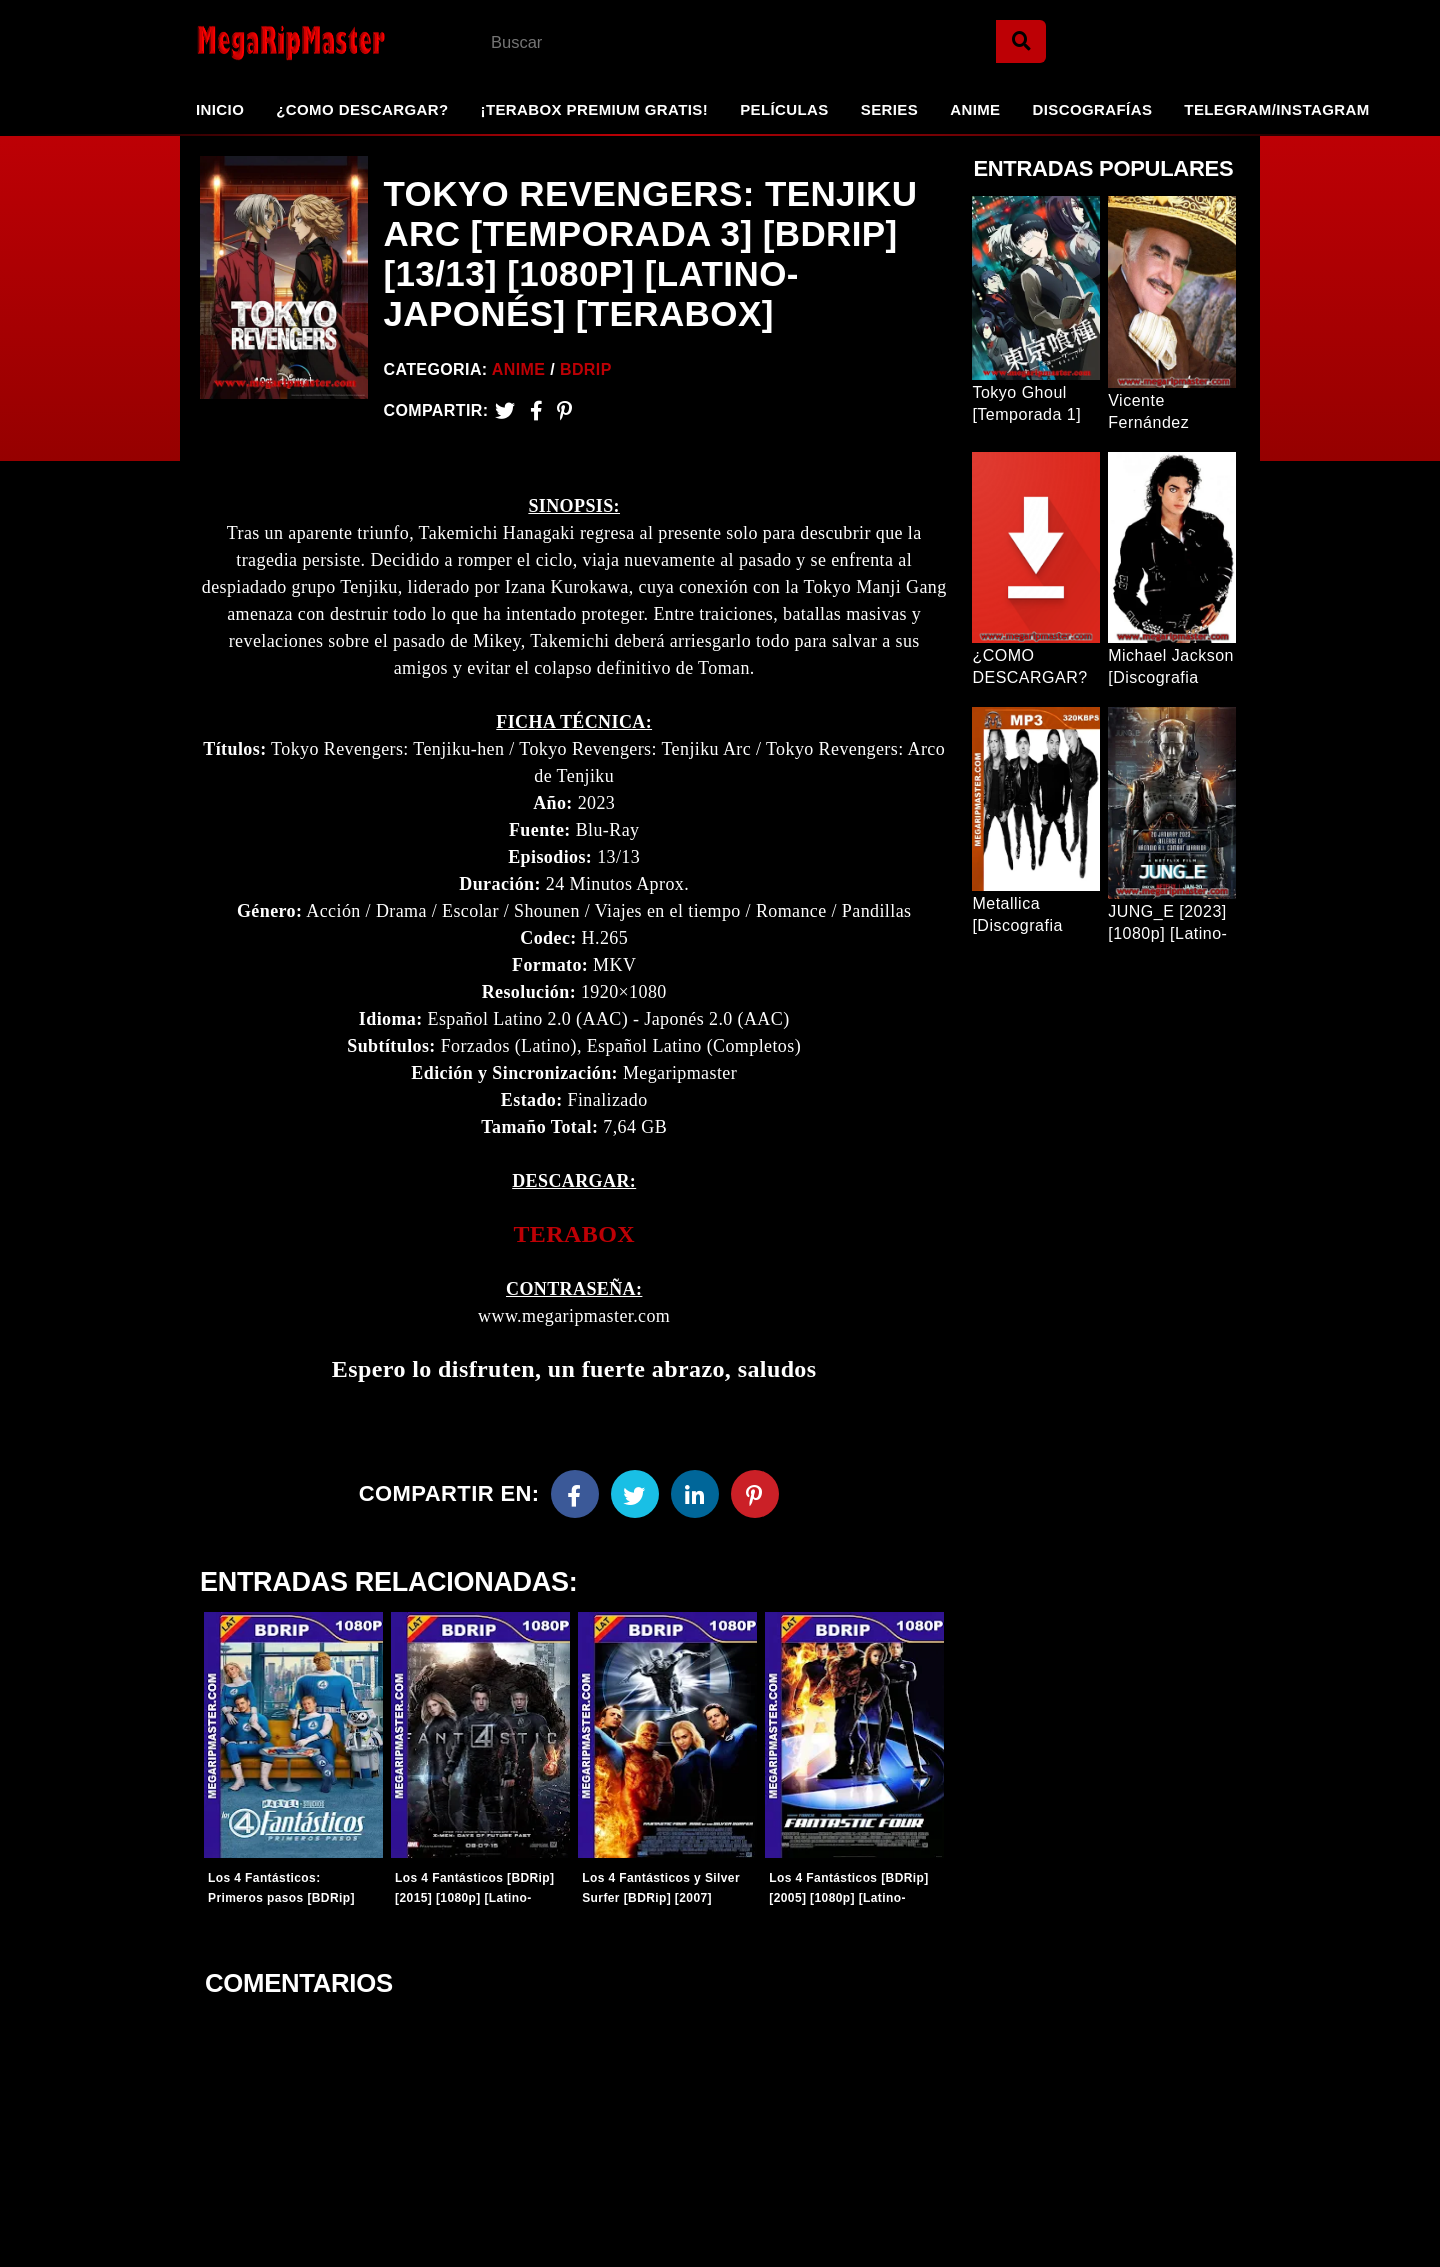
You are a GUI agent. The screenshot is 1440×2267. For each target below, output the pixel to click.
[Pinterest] (564, 410)
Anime (975, 109)
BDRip (586, 369)
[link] (574, 1234)
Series (889, 109)
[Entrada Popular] (1036, 288)
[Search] (1021, 41)
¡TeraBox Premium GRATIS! (594, 109)
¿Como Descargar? (362, 109)
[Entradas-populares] (293, 1735)
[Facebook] (575, 1494)
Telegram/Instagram (1276, 109)
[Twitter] (505, 410)
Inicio (220, 109)
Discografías (1093, 109)
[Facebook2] (536, 410)
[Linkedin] (695, 1494)
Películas (784, 109)
